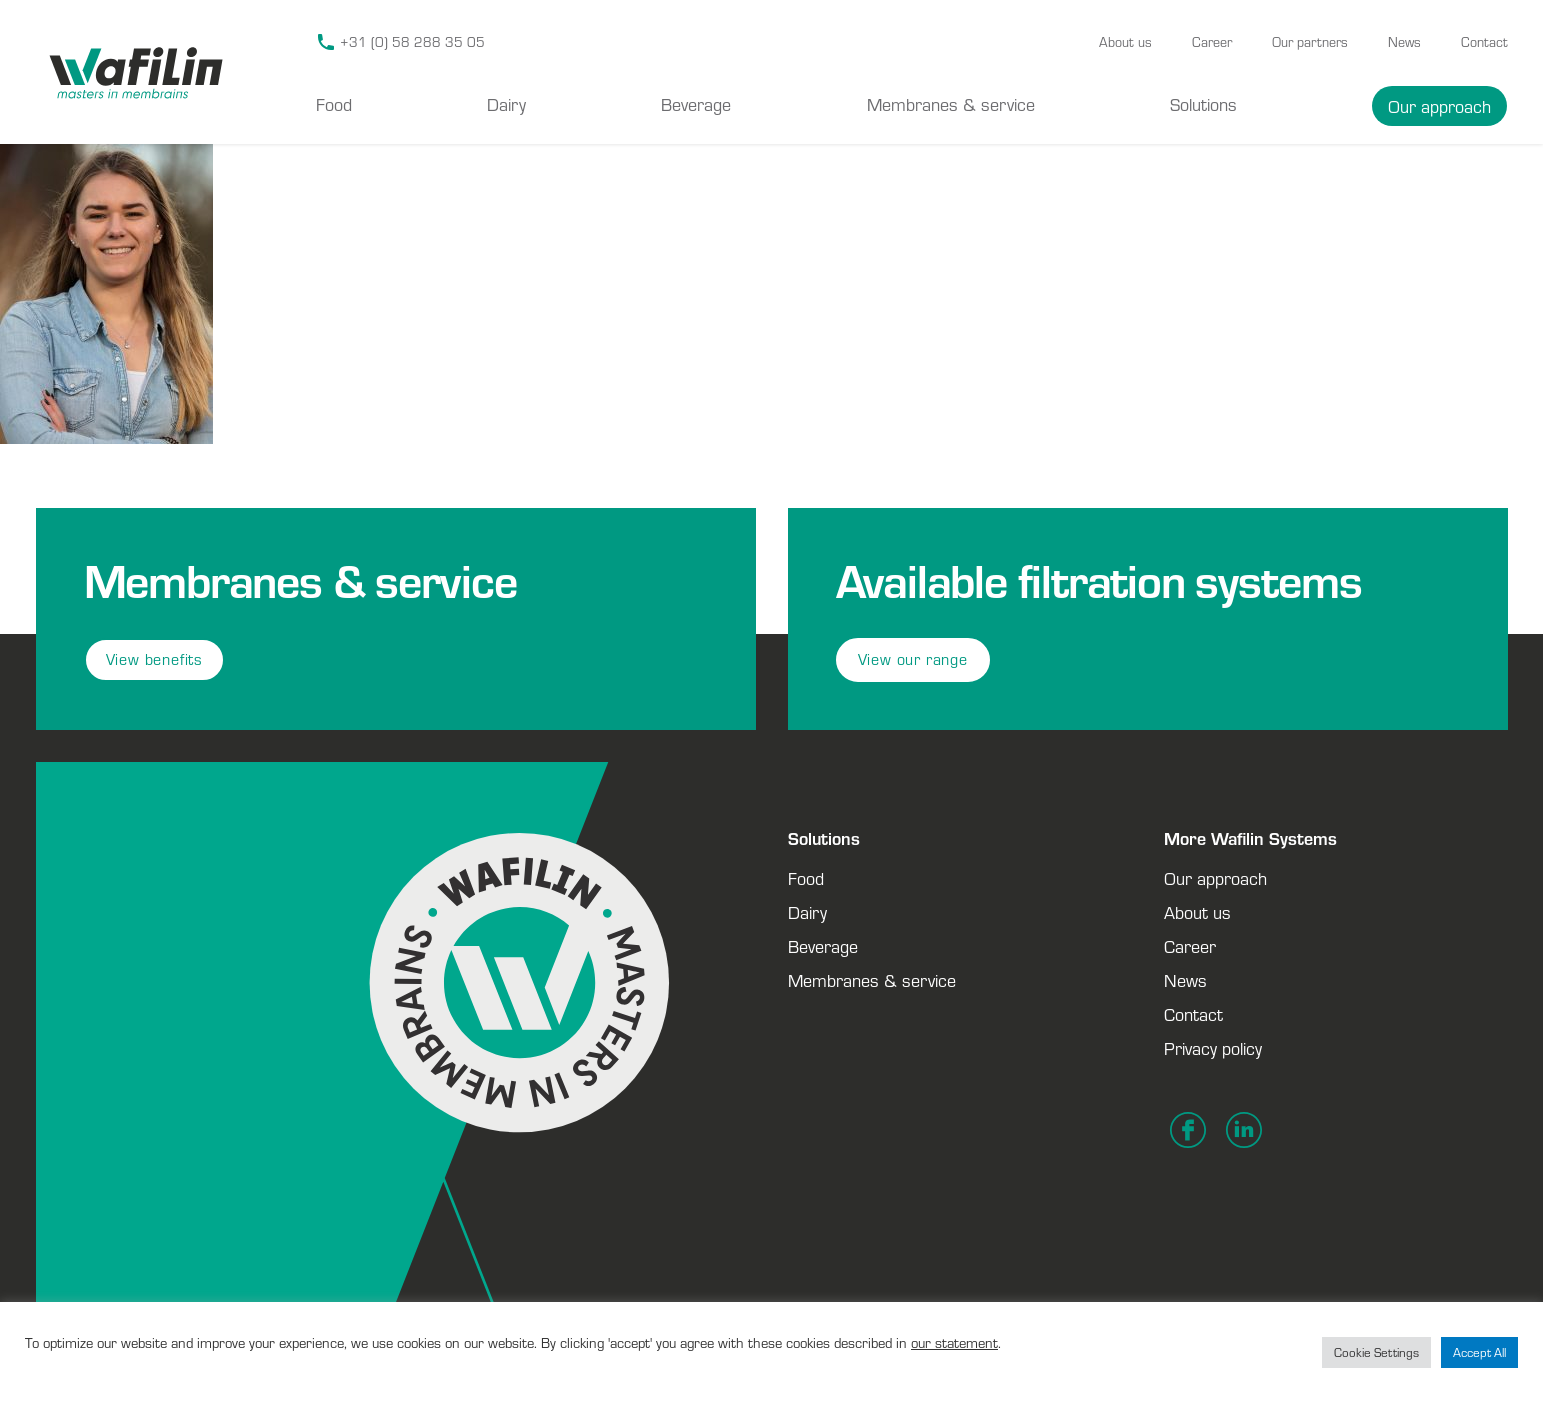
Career (1212, 42)
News (1404, 42)
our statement (954, 1342)
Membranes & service (951, 104)
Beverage (696, 104)
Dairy (506, 104)
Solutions (1203, 104)
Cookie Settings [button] (1376, 1352)
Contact (1484, 42)
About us (1125, 42)
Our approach (1439, 106)
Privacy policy (1213, 1048)
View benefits (154, 659)
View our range (913, 659)
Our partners (1310, 42)
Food (334, 104)
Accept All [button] (1479, 1352)
